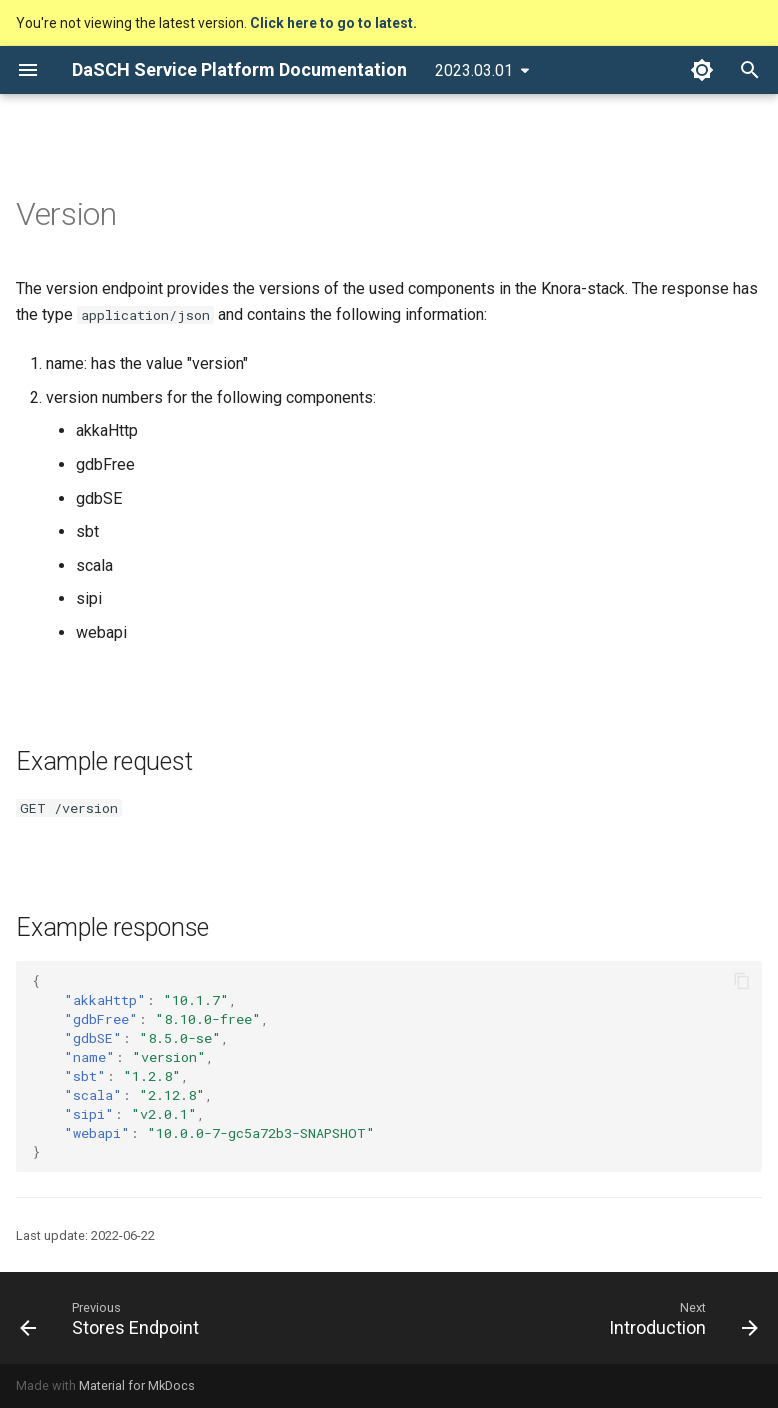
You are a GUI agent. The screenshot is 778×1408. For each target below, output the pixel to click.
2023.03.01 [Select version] (474, 70)
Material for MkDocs (137, 1385)
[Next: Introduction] (679, 1318)
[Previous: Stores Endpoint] (113, 1318)
